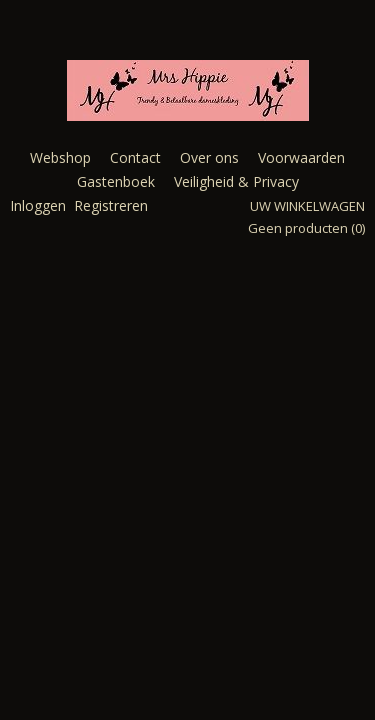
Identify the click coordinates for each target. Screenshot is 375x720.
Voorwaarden (301, 157)
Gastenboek (116, 181)
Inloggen (38, 205)
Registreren (111, 205)
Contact (135, 157)
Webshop (60, 157)
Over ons (209, 157)
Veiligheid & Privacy (236, 181)
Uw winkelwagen (307, 206)
